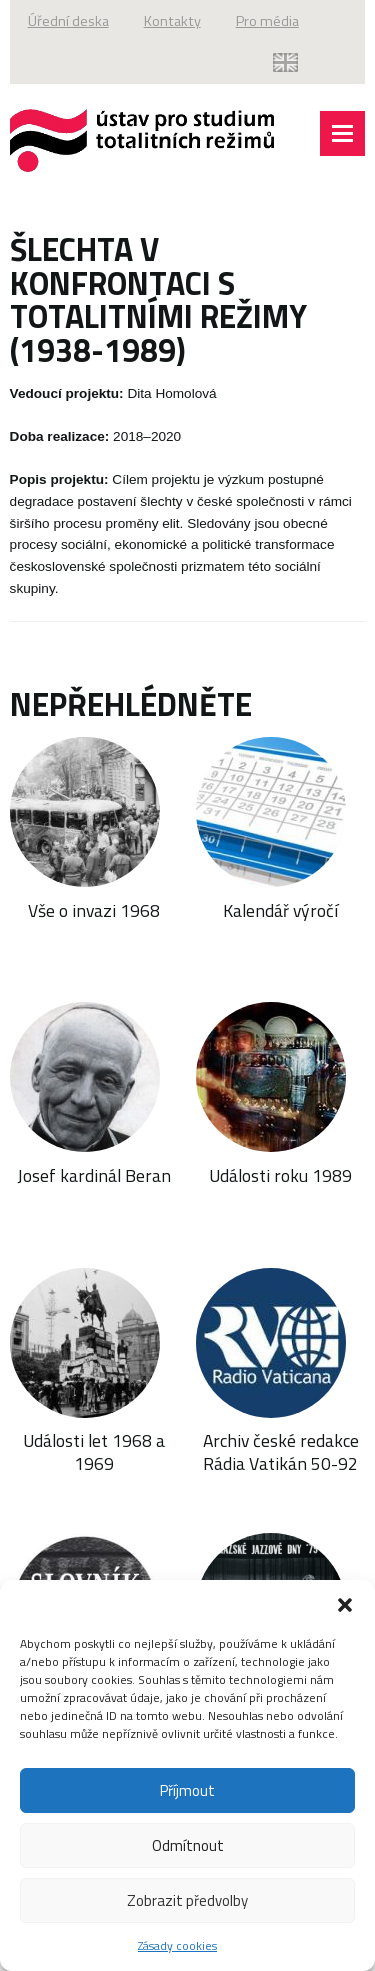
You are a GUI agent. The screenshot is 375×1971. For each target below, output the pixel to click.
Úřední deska (68, 21)
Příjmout (187, 1790)
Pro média (267, 21)
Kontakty (172, 21)
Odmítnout (188, 1845)
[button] (345, 1605)
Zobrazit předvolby (187, 1900)
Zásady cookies (177, 1945)
